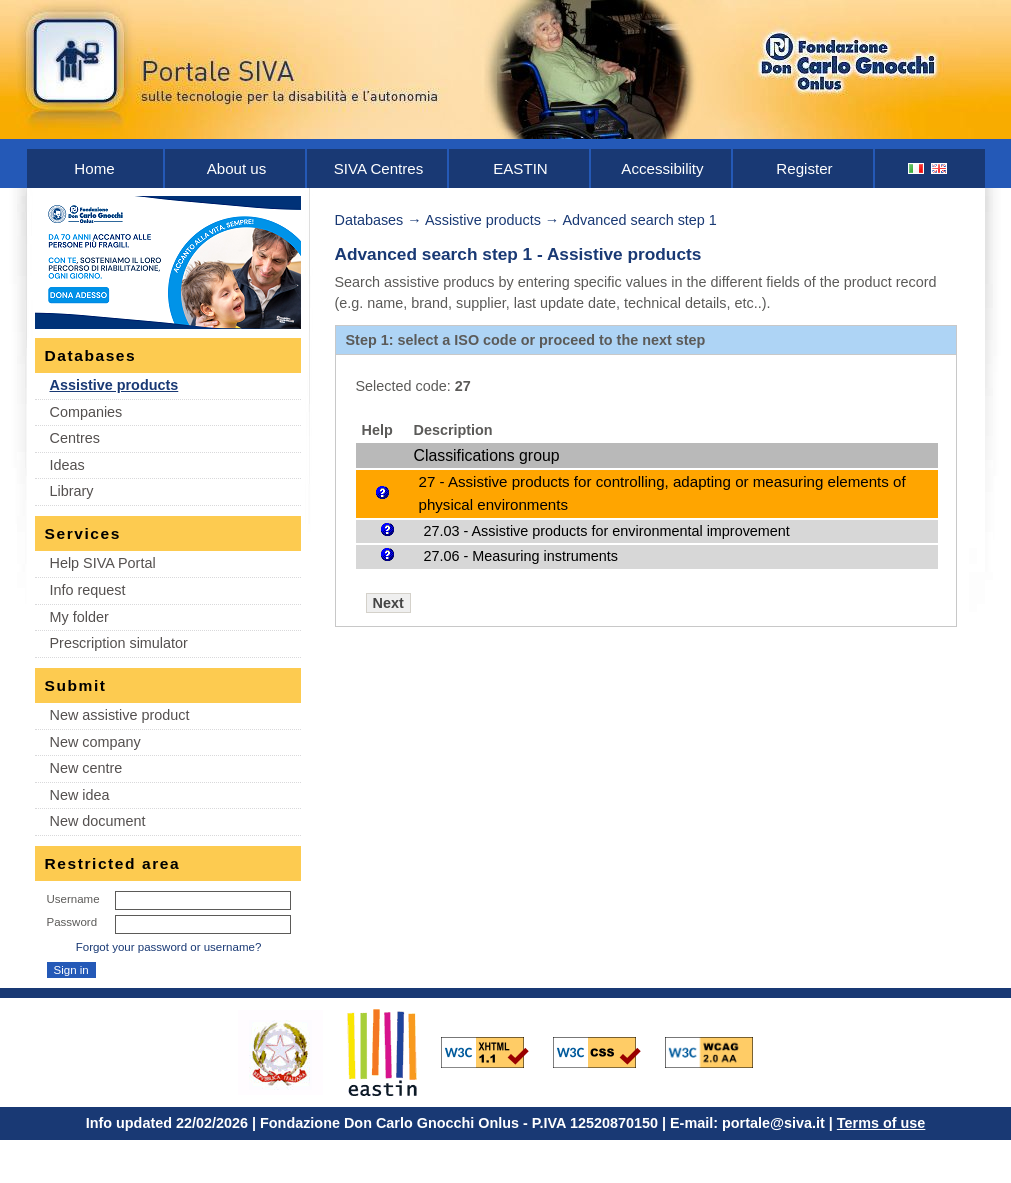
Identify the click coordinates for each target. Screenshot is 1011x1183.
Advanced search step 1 (639, 220)
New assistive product (120, 715)
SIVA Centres (379, 168)
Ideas (67, 465)
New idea (80, 795)
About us (237, 168)
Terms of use (881, 1123)
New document (98, 821)
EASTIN (520, 168)
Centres (75, 438)
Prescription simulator (119, 643)
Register (804, 168)
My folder (79, 617)
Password (72, 922)
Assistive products (114, 385)
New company (95, 742)
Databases (369, 220)
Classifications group (487, 455)
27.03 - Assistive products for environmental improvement (607, 531)
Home (94, 168)
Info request (88, 590)
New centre (86, 768)
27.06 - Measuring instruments (521, 556)
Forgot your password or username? (169, 947)
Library (72, 491)
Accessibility (662, 168)
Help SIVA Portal (103, 563)
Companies (86, 412)
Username (73, 899)
